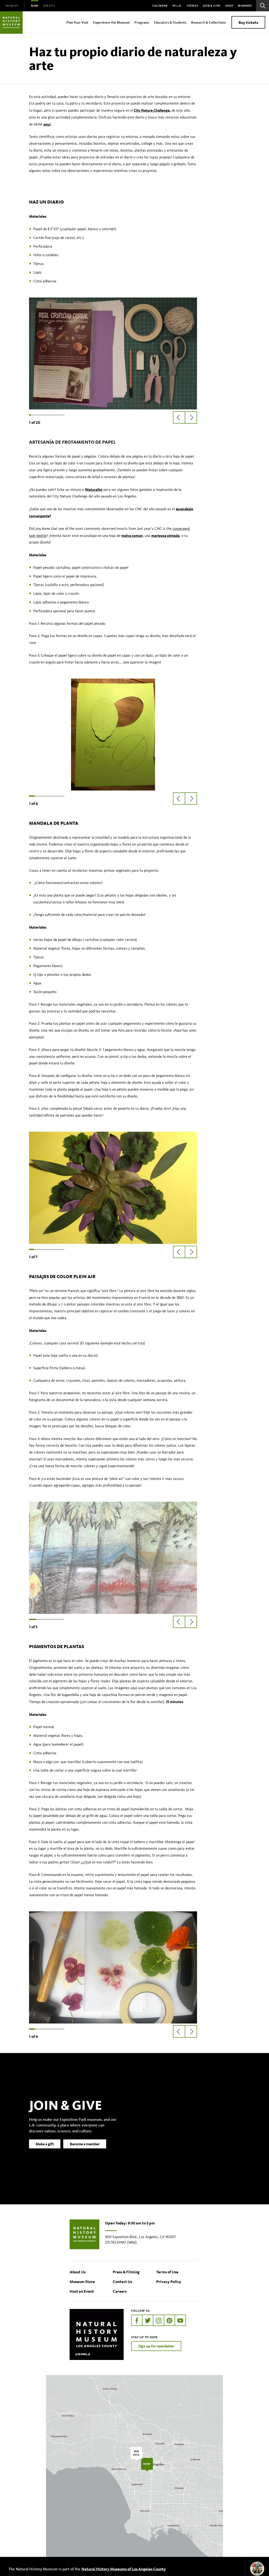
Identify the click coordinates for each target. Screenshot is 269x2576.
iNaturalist (93, 489)
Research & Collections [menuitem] (208, 22)
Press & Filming (126, 2271)
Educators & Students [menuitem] (170, 22)
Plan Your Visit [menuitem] (77, 22)
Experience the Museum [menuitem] (111, 22)
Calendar (160, 5)
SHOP (229, 5)
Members (245, 5)
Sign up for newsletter (156, 2346)
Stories (192, 5)
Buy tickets (248, 22)
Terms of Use (167, 2271)
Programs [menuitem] (141, 22)
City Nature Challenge (152, 110)
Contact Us (122, 2281)
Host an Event (82, 2291)
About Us (78, 2271)
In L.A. (177, 5)
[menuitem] (12, 5)
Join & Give (211, 5)
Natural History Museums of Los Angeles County (123, 2568)
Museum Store (82, 2281)
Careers (120, 2291)
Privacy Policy (168, 2281)
